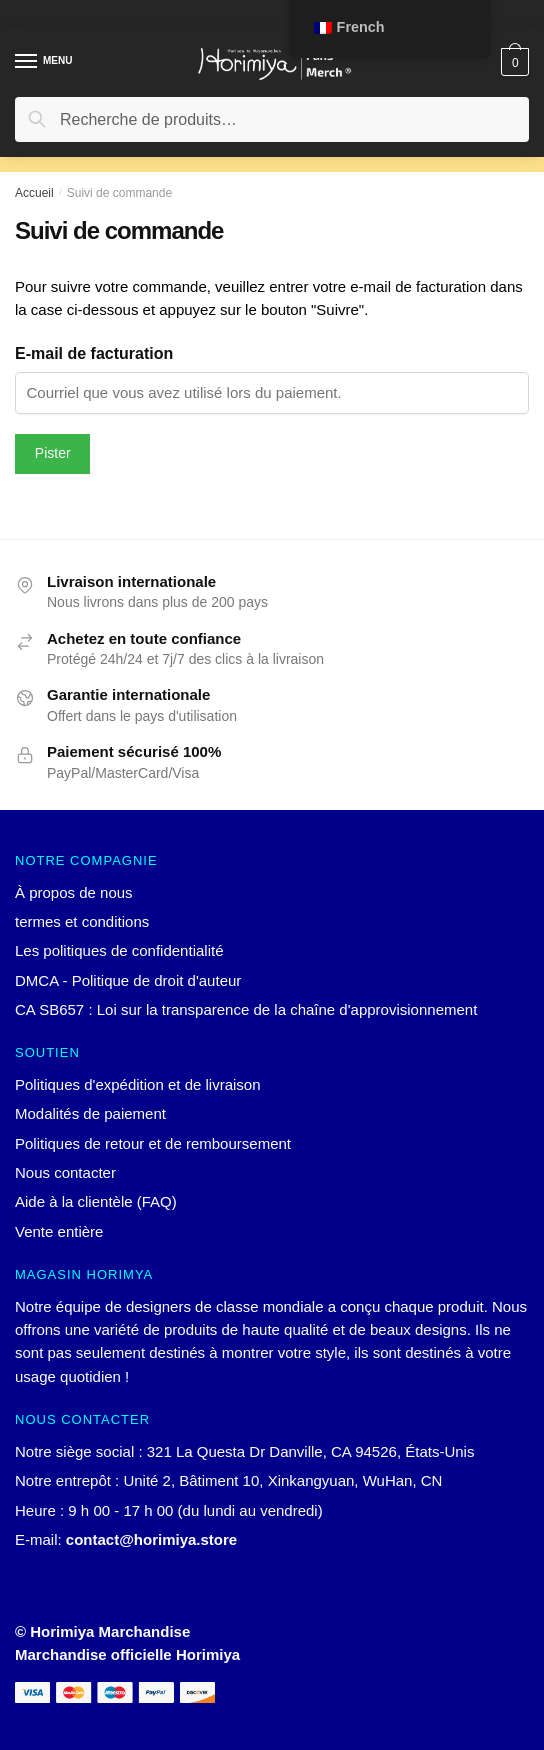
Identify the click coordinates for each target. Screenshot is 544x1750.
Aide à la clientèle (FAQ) (96, 1201)
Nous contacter (65, 1172)
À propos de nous (74, 892)
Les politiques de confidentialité (119, 950)
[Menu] (45, 62)
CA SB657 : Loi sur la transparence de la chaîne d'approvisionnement (246, 1009)
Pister (53, 453)
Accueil (34, 193)
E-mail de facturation (94, 353)
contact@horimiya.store (151, 1539)
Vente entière (59, 1231)
